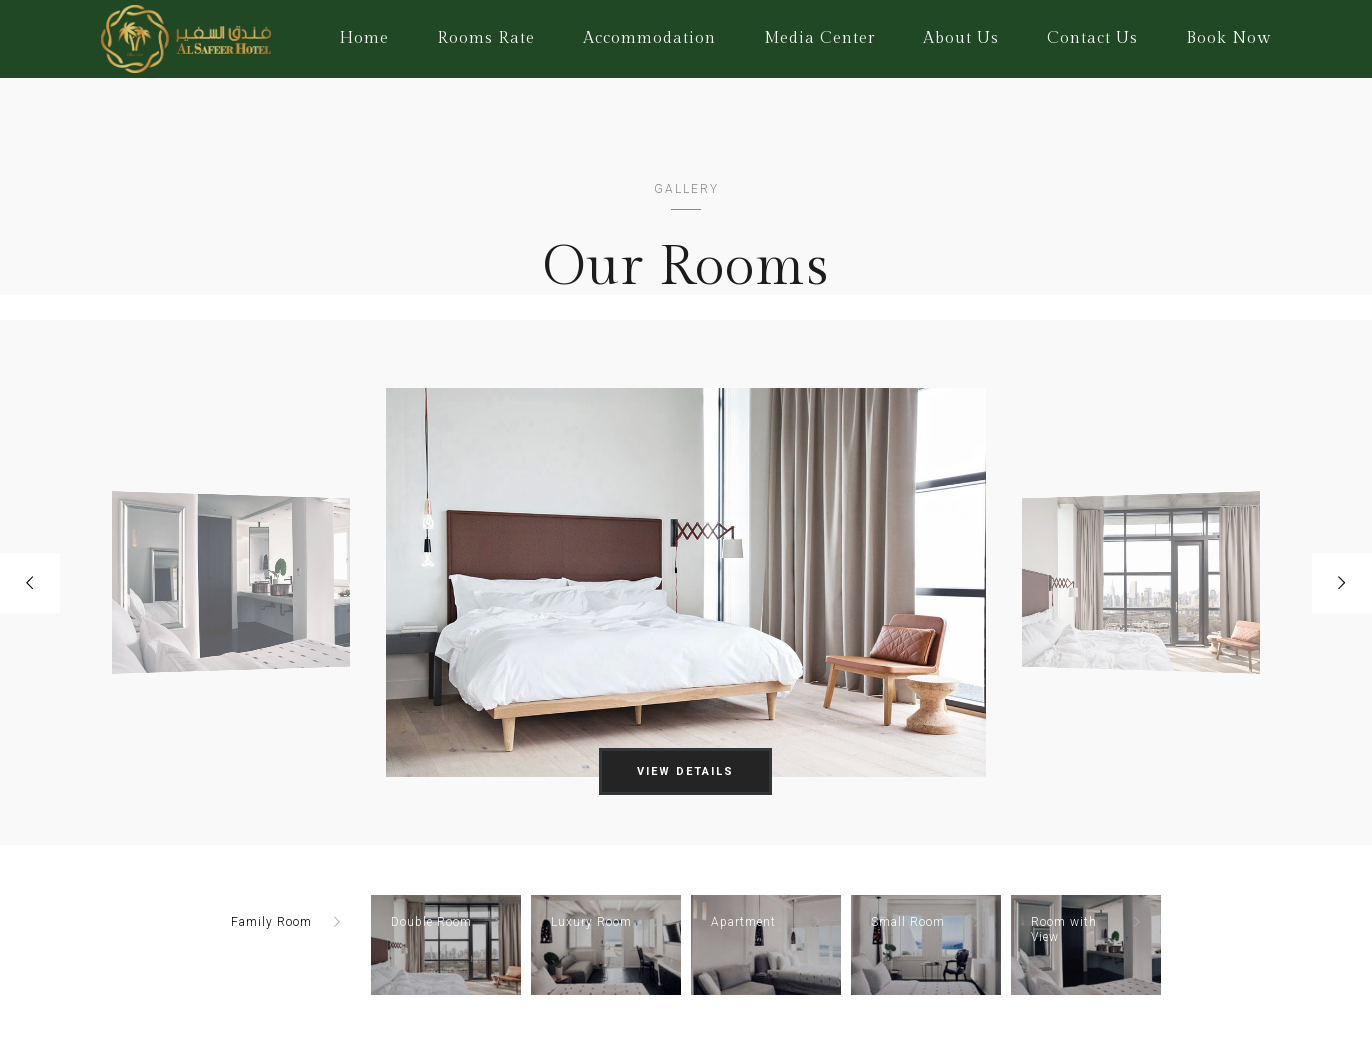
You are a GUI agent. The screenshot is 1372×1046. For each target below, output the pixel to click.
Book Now (1228, 38)
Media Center (819, 38)
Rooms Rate (486, 38)
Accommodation (649, 38)
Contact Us (1092, 38)
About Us (961, 38)
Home (364, 38)
